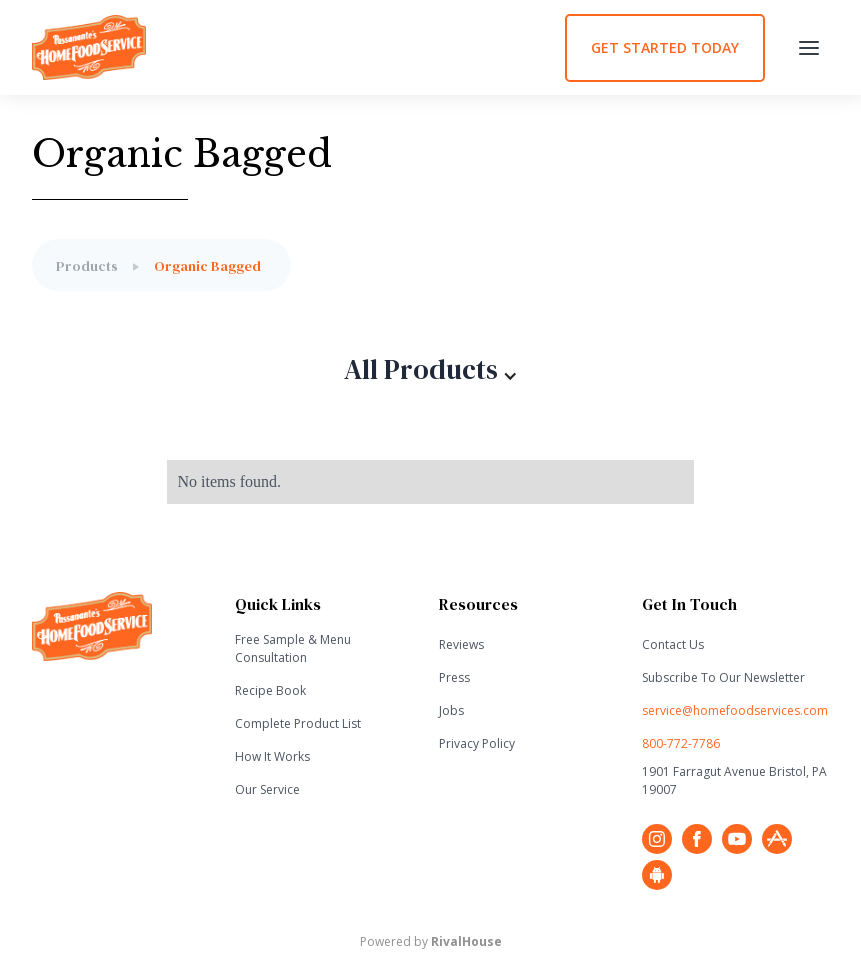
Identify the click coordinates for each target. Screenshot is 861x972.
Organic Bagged (207, 266)
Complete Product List (298, 723)
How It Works (272, 756)
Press (454, 677)
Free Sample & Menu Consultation (293, 648)
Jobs (451, 710)
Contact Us (673, 644)
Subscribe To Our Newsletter (723, 677)
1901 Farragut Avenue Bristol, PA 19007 (734, 780)
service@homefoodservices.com (735, 710)
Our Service (267, 789)
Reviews (461, 644)
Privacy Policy (477, 743)
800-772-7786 (681, 743)
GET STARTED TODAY (665, 47)
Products (87, 266)
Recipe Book (270, 690)
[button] (809, 48)
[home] (298, 47)
